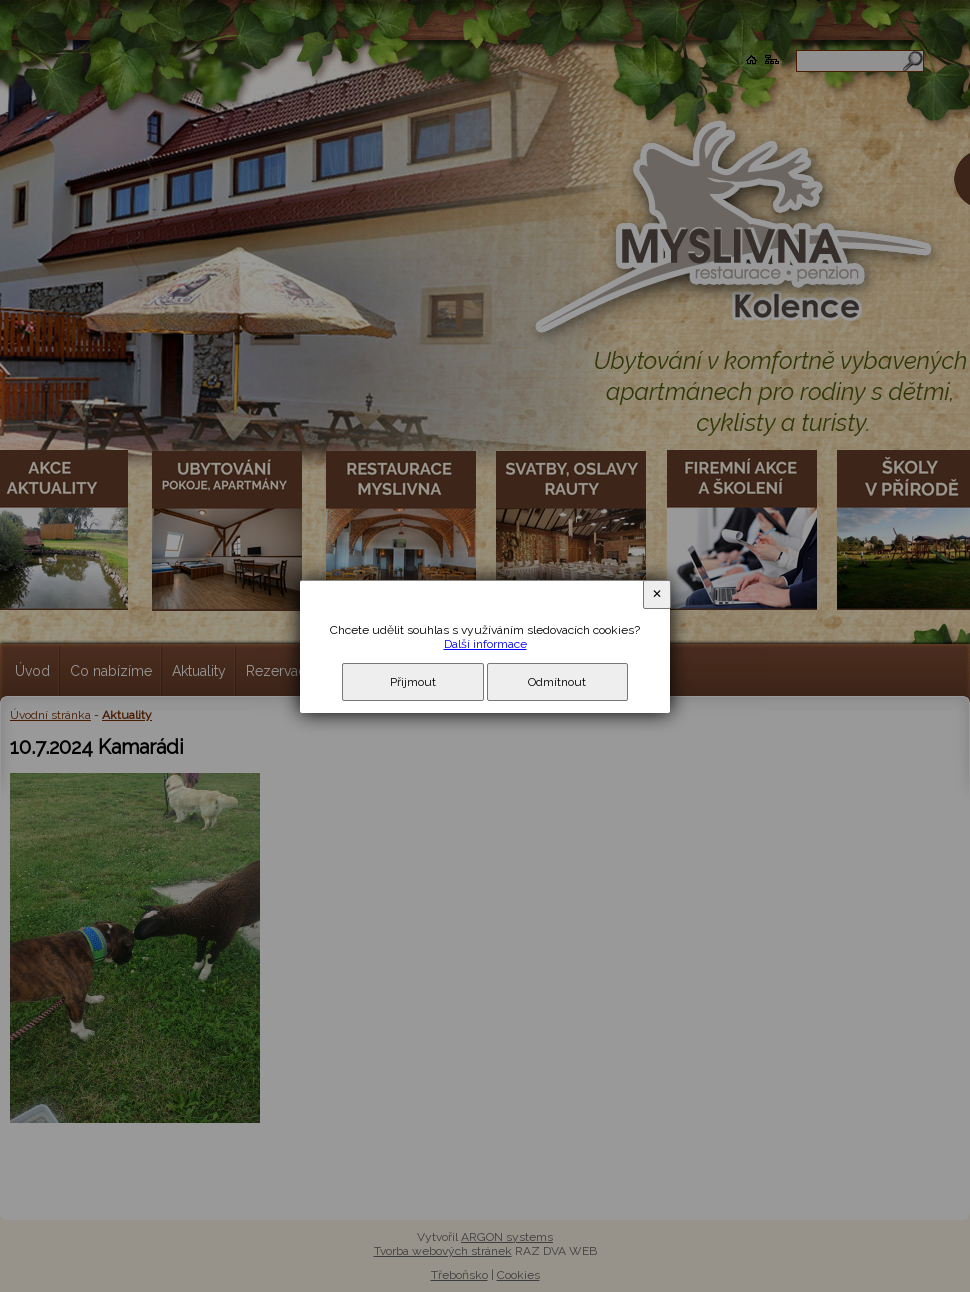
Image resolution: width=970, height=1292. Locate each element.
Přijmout (413, 682)
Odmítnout (557, 682)
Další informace (485, 644)
